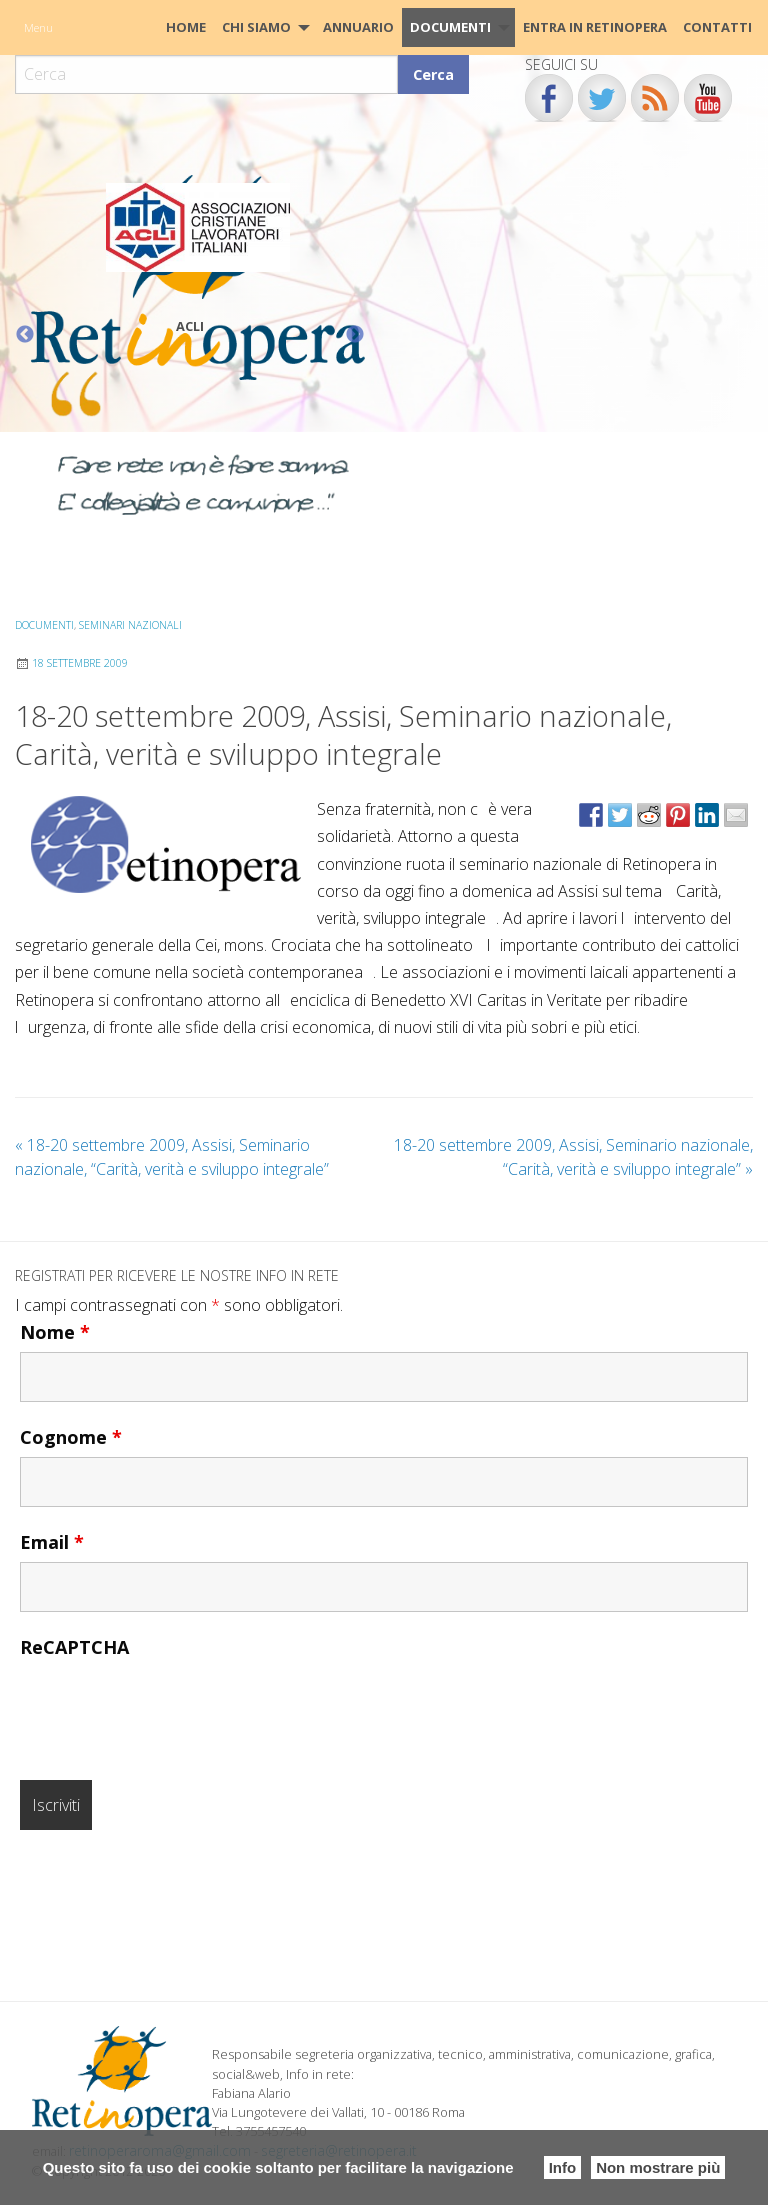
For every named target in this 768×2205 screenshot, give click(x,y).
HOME (186, 27)
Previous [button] (25, 335)
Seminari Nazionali (130, 625)
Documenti (450, 27)
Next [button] (355, 335)
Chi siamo (256, 27)
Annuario (358, 27)
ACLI (190, 326)
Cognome (71, 1437)
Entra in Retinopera (595, 27)
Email (52, 1542)
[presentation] (172, 1706)
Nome (55, 1332)
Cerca (433, 74)
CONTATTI (717, 27)
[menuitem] (186, 27)
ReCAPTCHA (74, 1647)
